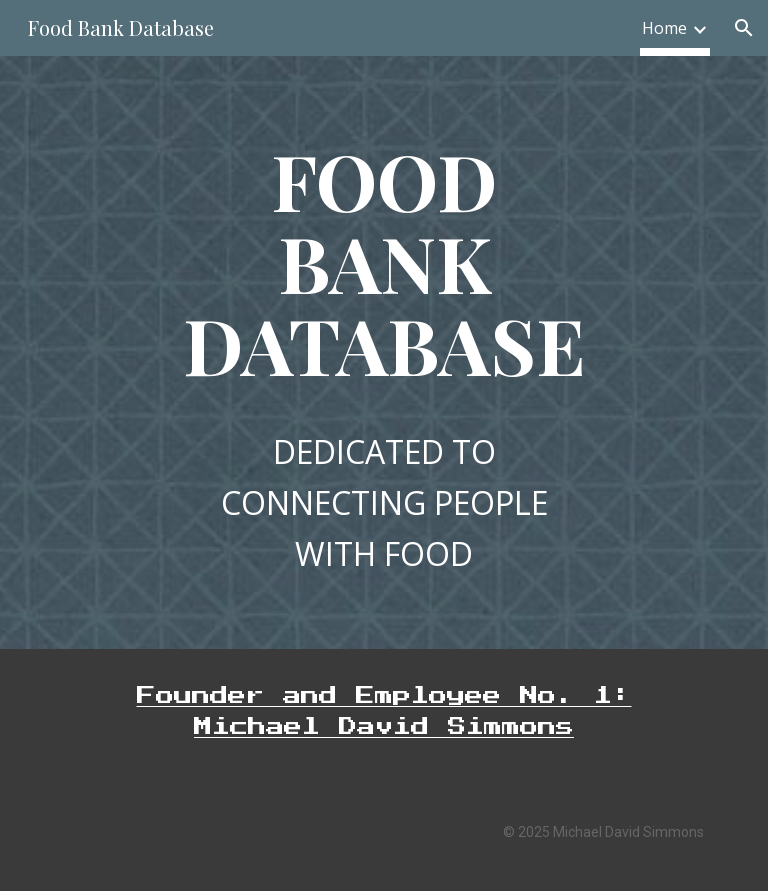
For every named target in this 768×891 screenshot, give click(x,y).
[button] (744, 28)
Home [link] (664, 28)
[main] (383, 262)
